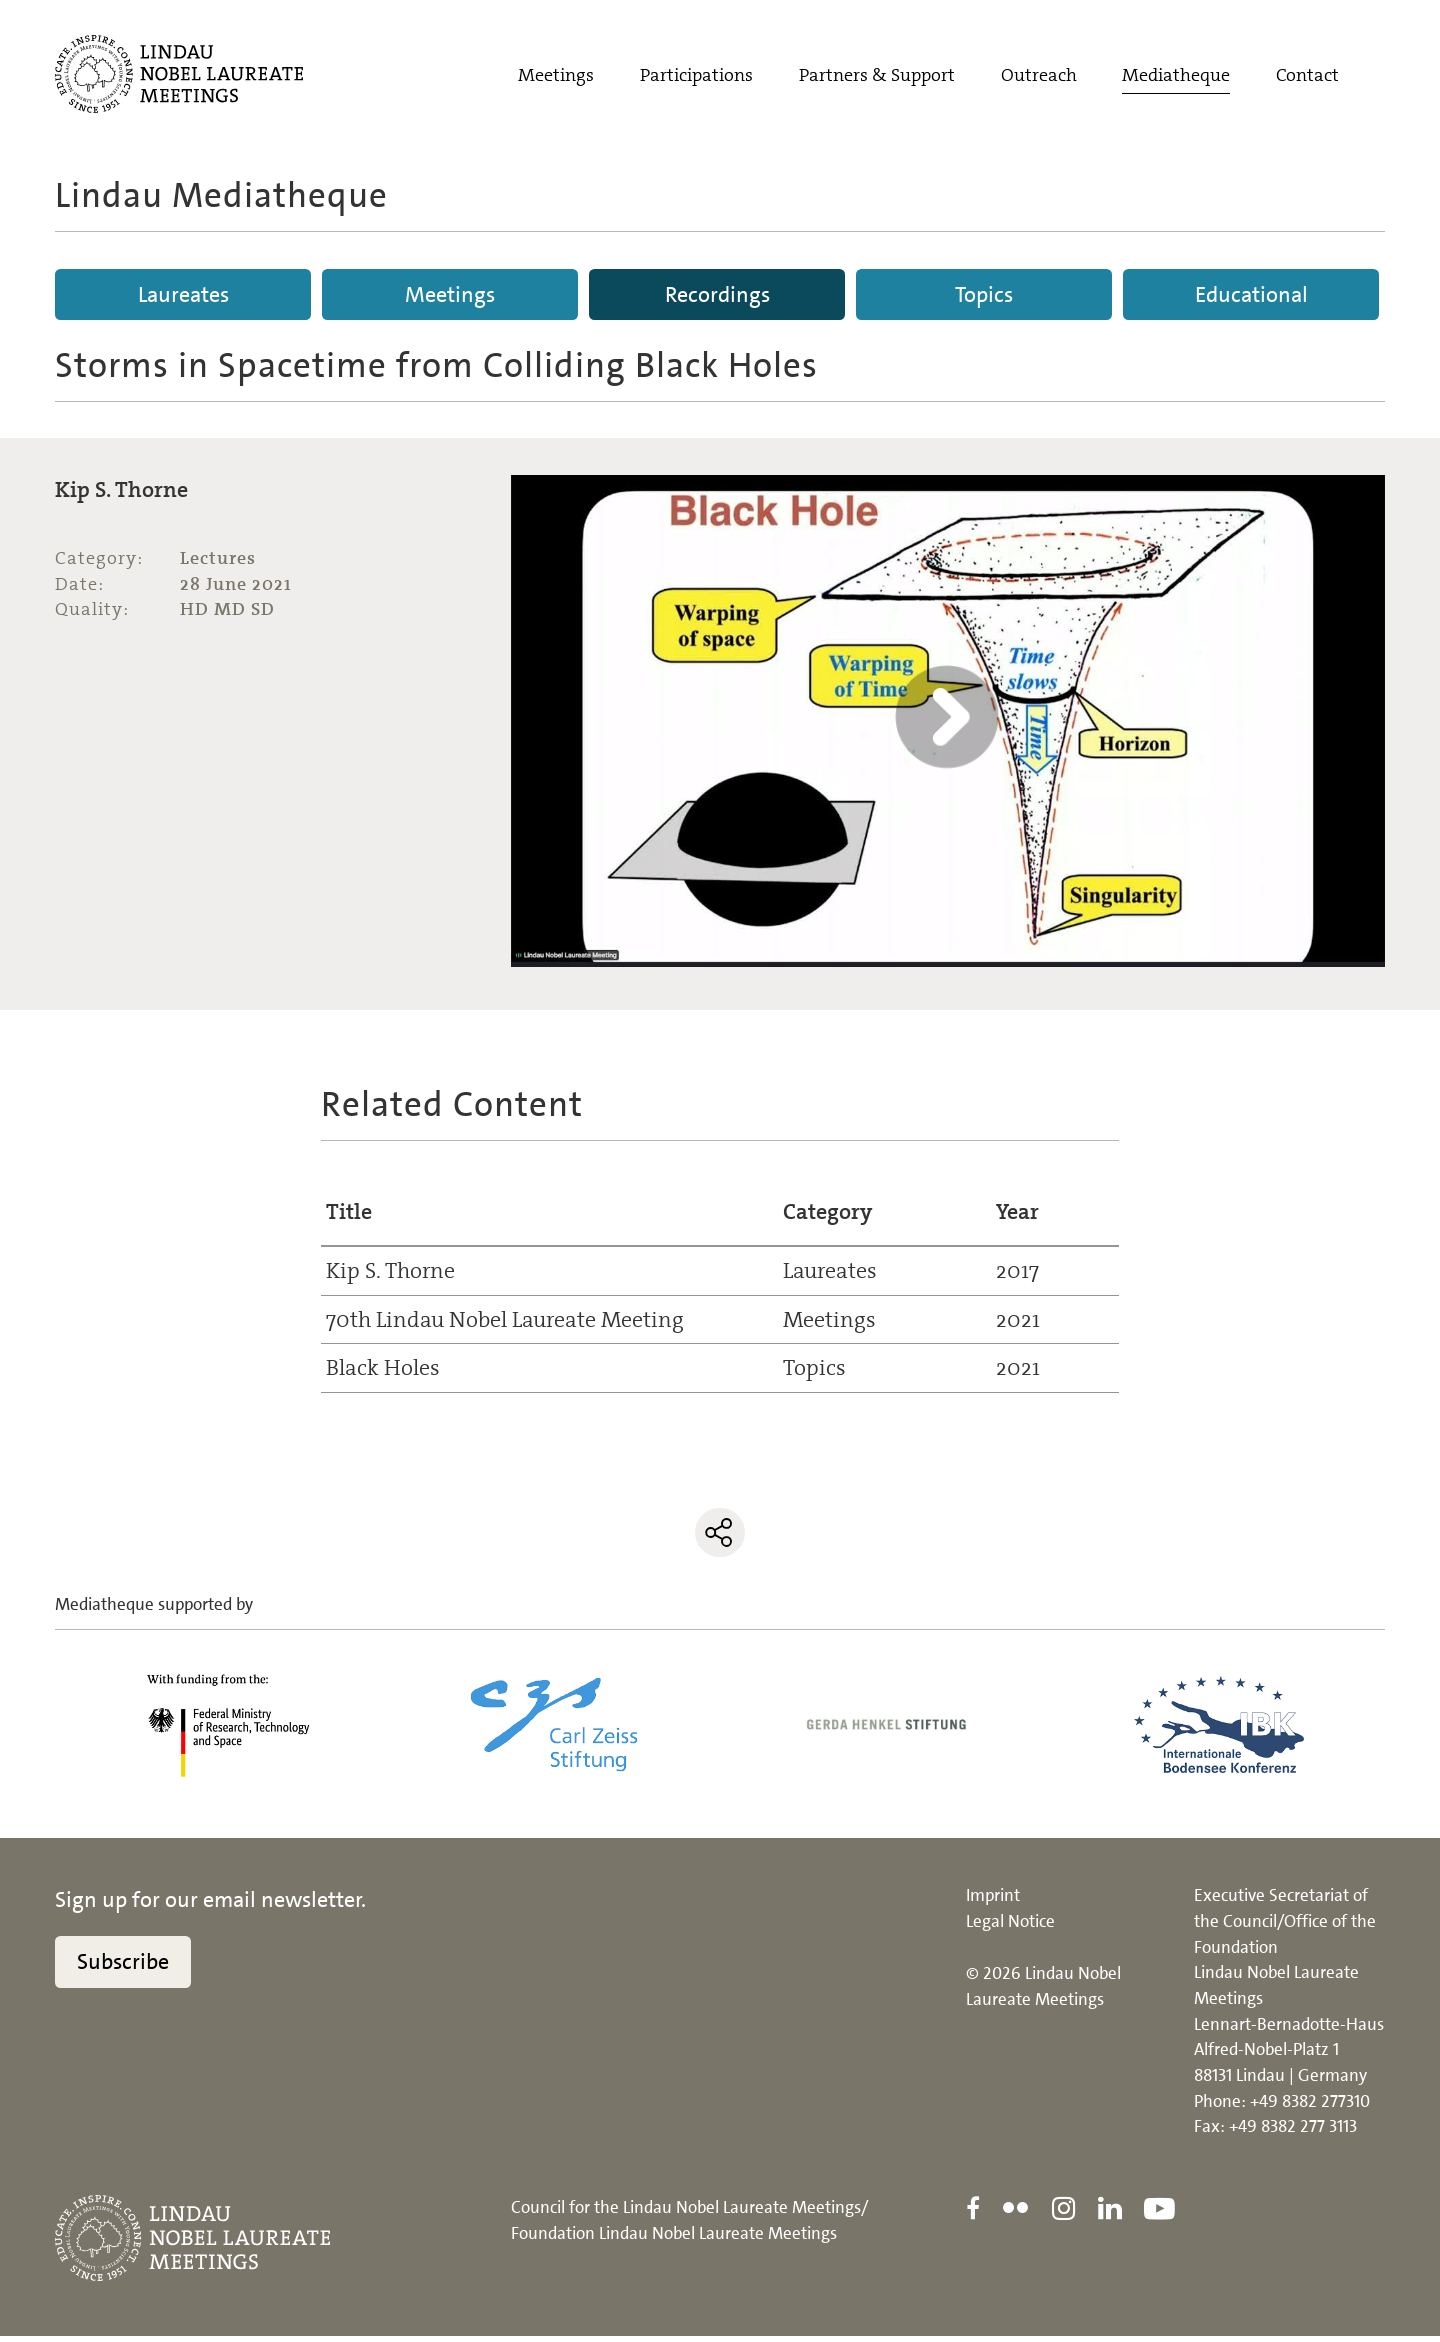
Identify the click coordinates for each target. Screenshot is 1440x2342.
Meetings (556, 77)
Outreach (1039, 77)
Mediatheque (1176, 77)
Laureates (183, 294)
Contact (1307, 77)
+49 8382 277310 (1310, 2107)
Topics (984, 294)
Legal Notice (1010, 1927)
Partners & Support (877, 77)
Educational (1251, 294)
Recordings (717, 294)
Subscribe (123, 1967)
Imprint (993, 1901)
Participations (696, 77)
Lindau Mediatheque (221, 195)
